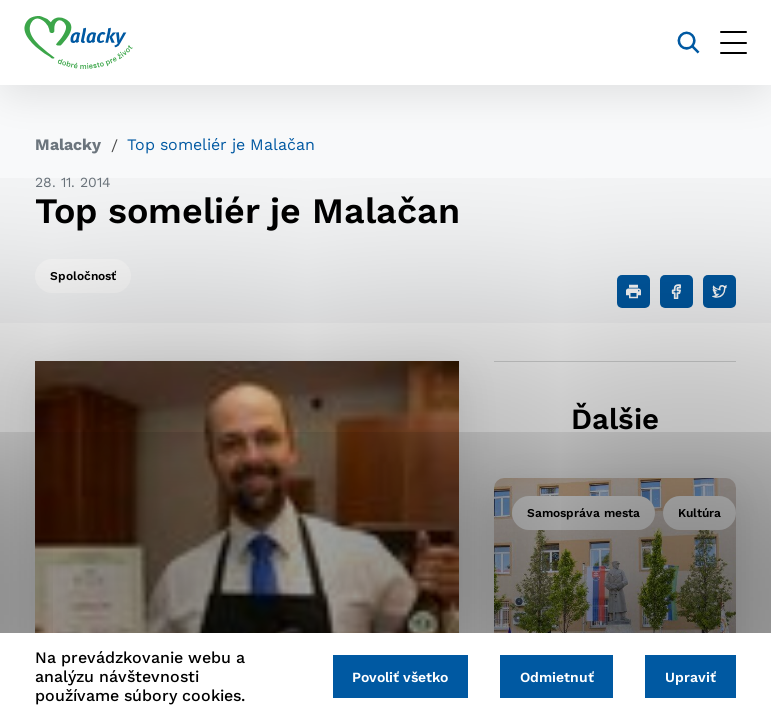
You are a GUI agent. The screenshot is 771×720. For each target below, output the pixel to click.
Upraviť (688, 677)
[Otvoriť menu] (722, 42)
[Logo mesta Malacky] (89, 43)
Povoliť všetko (389, 677)
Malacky (68, 144)
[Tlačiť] (633, 291)
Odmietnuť (550, 677)
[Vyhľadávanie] (677, 42)
